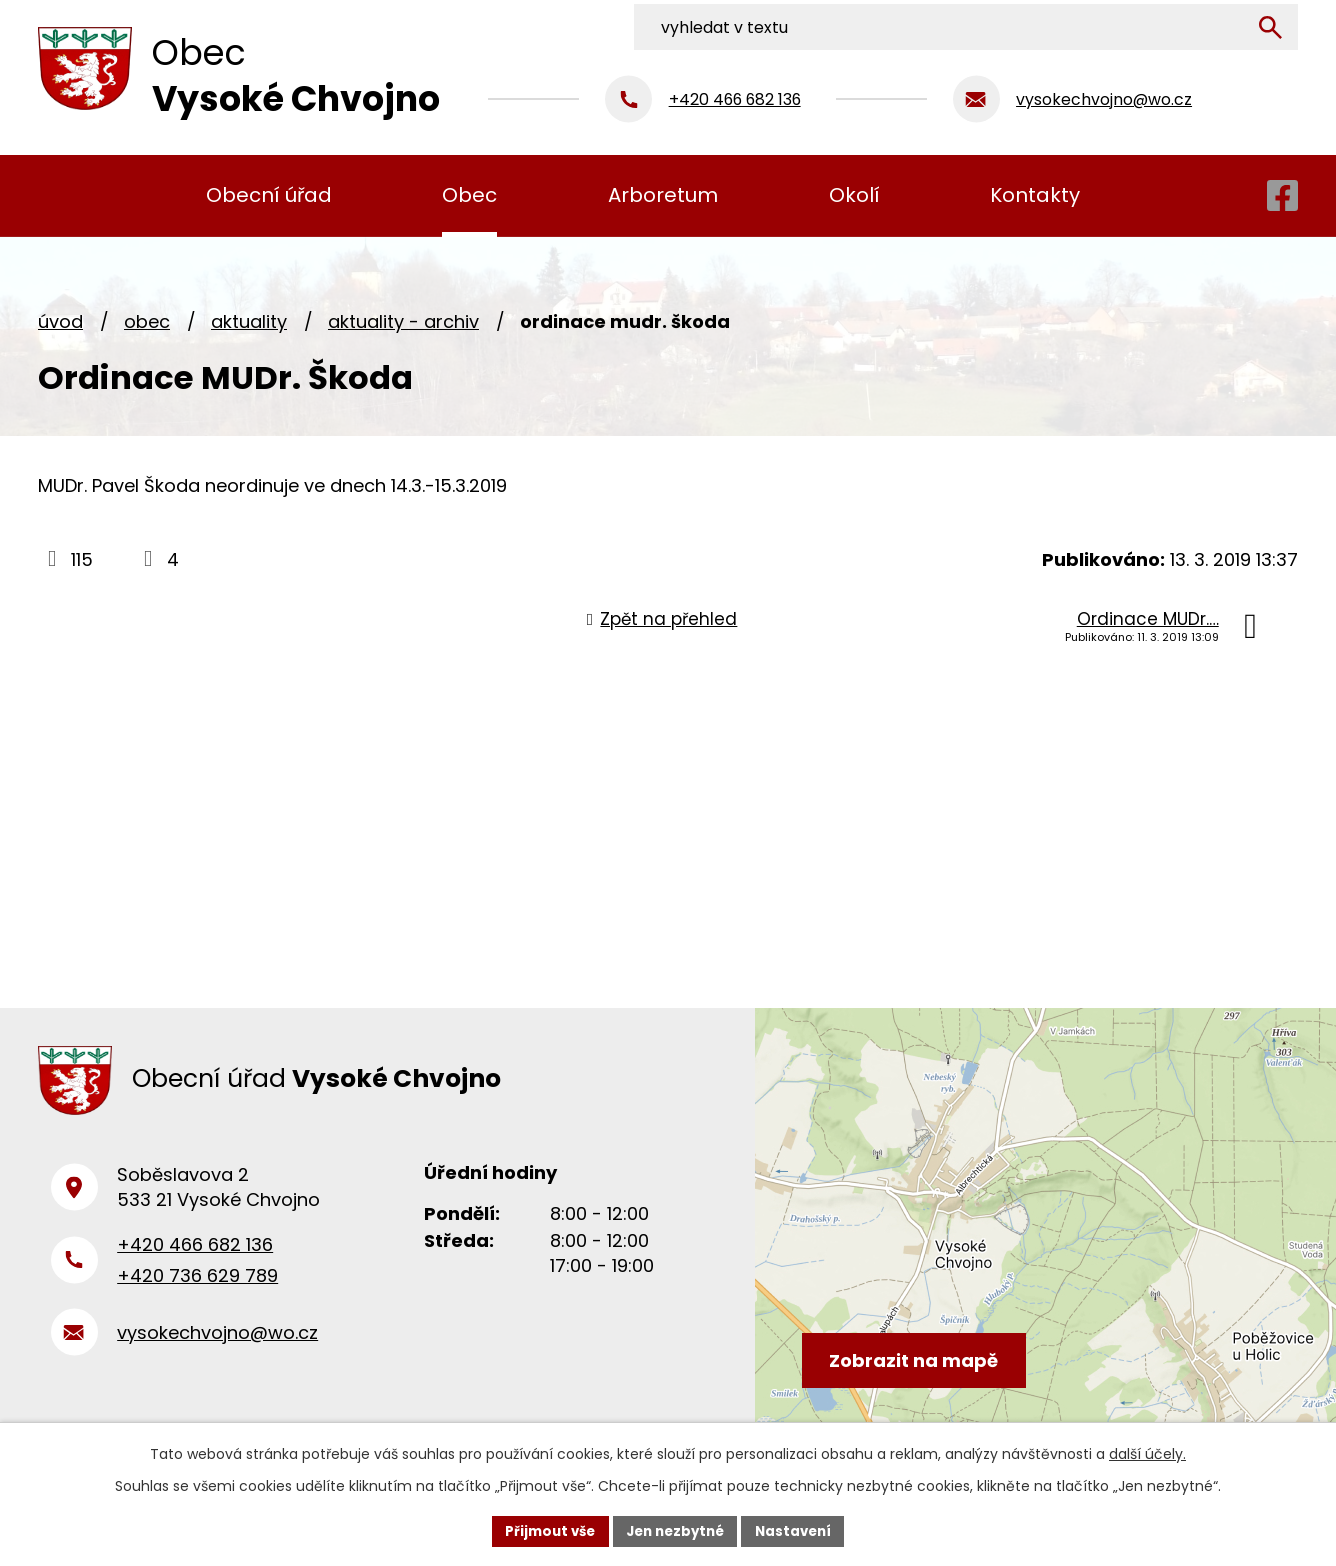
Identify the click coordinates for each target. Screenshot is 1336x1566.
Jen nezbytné (675, 1530)
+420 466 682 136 (195, 1255)
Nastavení (800, 1530)
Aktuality (249, 321)
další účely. (1147, 1452)
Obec (147, 321)
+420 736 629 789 (197, 1285)
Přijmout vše (543, 1530)
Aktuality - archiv (403, 321)
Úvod (60, 321)
